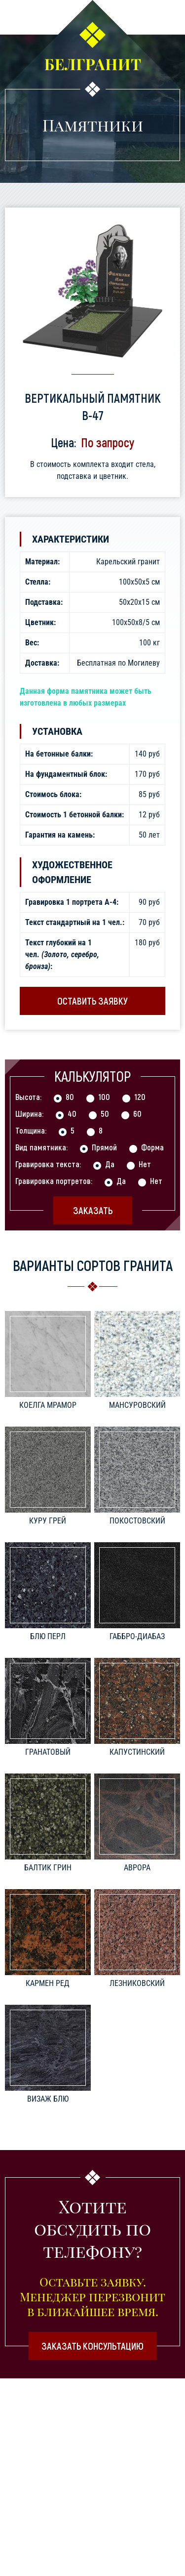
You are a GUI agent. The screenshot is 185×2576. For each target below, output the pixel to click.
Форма (152, 1147)
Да (109, 1164)
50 (105, 1113)
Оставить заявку (92, 1001)
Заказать (92, 1210)
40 (72, 1113)
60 (137, 1113)
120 (140, 1096)
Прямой (104, 1147)
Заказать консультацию (92, 2346)
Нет (145, 1164)
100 (104, 1096)
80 (70, 1096)
